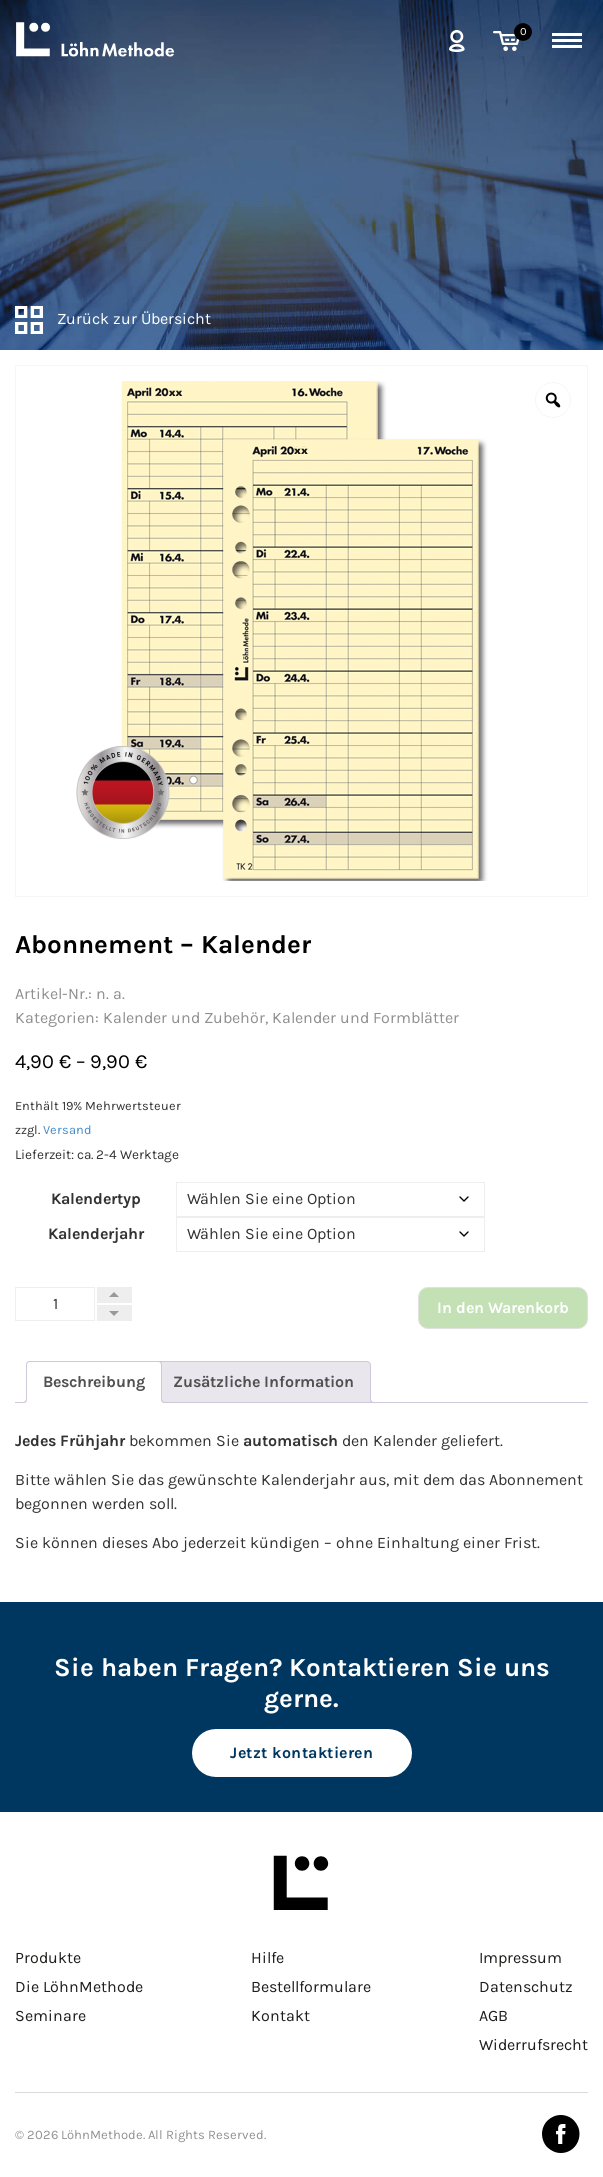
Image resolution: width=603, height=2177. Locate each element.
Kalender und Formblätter (365, 1017)
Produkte (48, 1957)
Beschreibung (94, 1381)
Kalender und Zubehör (184, 1017)
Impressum (520, 1957)
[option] (301, 631)
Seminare (50, 2015)
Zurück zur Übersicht (113, 318)
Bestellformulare (311, 1986)
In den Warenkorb (503, 1307)
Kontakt (280, 2015)
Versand (67, 1129)
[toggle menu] (567, 37)
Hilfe (267, 1957)
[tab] (94, 1382)
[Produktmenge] (55, 1304)
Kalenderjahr (96, 1233)
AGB (493, 2015)
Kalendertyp (96, 1198)
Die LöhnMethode (79, 1986)
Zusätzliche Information (263, 1381)
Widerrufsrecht (533, 2044)
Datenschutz (526, 1986)
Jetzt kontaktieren (301, 1752)
